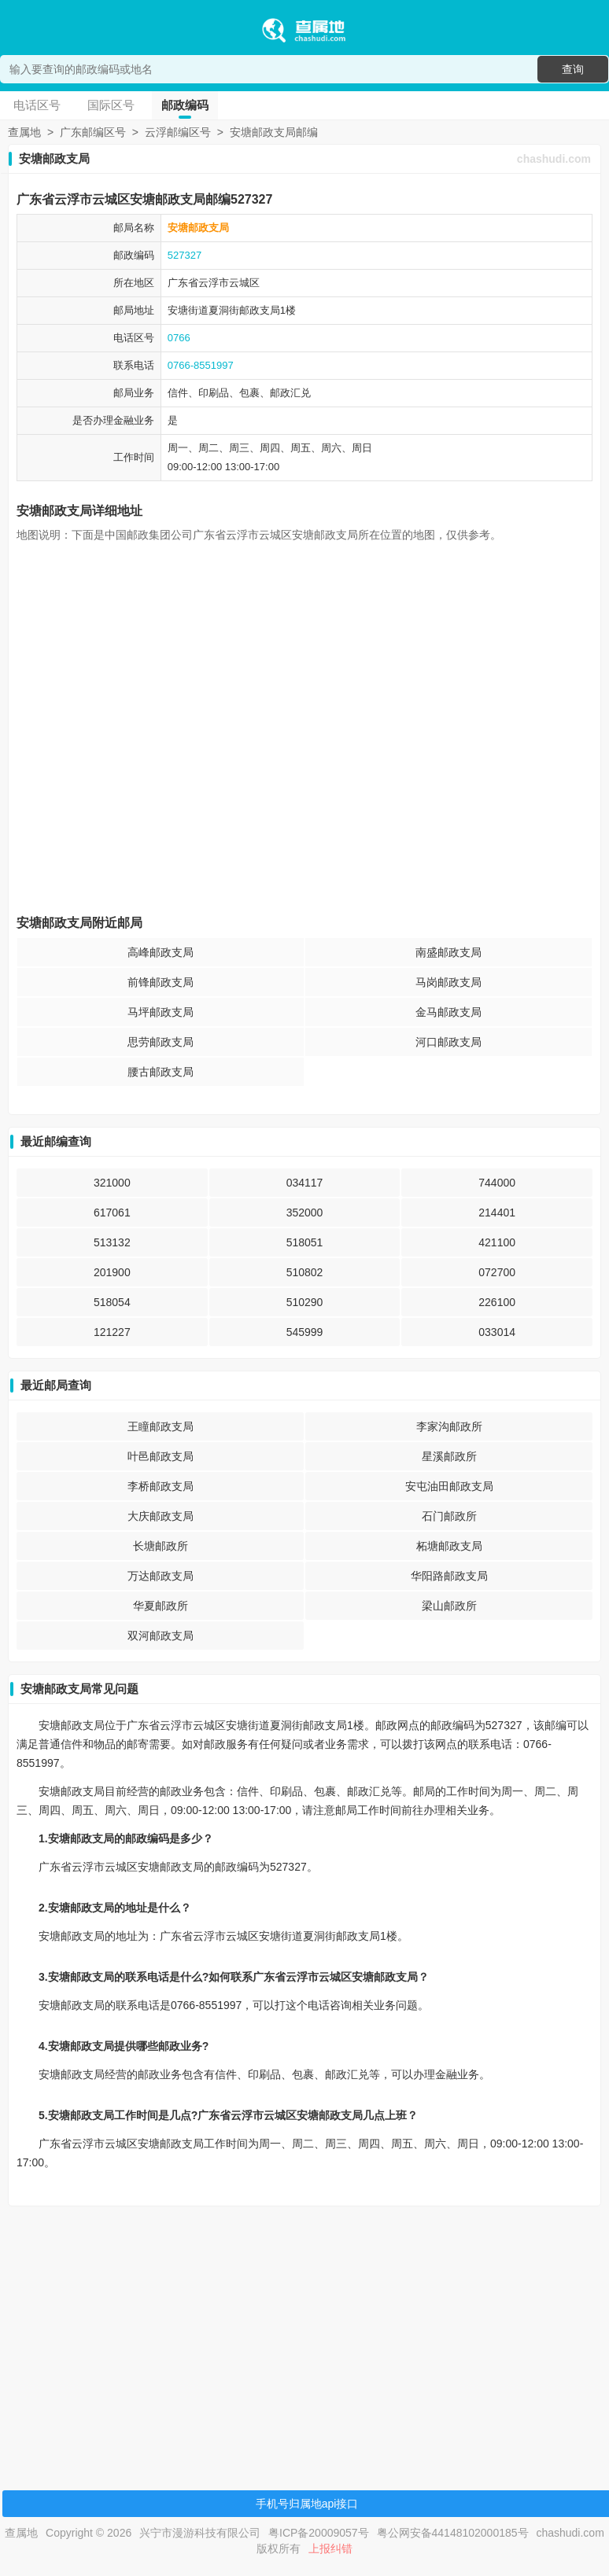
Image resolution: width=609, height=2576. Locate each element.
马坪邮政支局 (160, 1012)
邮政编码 (185, 105)
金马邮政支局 (448, 1012)
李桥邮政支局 (160, 1486)
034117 (304, 1182)
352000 (304, 1212)
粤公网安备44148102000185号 (453, 2532)
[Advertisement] (302, 2328)
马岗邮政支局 (448, 982)
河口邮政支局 (448, 1042)
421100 (496, 1242)
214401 (496, 1212)
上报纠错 (330, 2548)
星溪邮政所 (449, 1456)
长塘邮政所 (160, 1546)
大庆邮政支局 (160, 1516)
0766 (179, 338)
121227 (112, 1332)
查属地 (24, 132)
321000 (112, 1182)
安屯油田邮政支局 (449, 1486)
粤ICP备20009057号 (318, 2532)
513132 (112, 1242)
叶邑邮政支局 (160, 1456)
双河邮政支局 (160, 1635)
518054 (112, 1302)
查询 (573, 69)
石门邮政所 (449, 1516)
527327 (184, 255)
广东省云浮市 (198, 283)
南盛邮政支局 (448, 952)
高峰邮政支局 (160, 952)
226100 (496, 1302)
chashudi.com (554, 159)
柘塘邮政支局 (449, 1546)
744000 (496, 1182)
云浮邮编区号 (178, 132)
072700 (496, 1272)
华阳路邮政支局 (449, 1576)
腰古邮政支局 (160, 1071)
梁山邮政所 (449, 1605)
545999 (304, 1332)
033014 (496, 1332)
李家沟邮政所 (449, 1426)
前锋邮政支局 (160, 982)
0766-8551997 (201, 365)
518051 (304, 1242)
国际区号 (111, 105)
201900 (112, 1272)
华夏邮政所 (160, 1605)
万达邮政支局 (160, 1576)
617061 (112, 1212)
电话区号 (37, 105)
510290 (304, 1302)
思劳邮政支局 (160, 1042)
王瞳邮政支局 (160, 1426)
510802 (304, 1272)
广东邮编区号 (93, 132)
